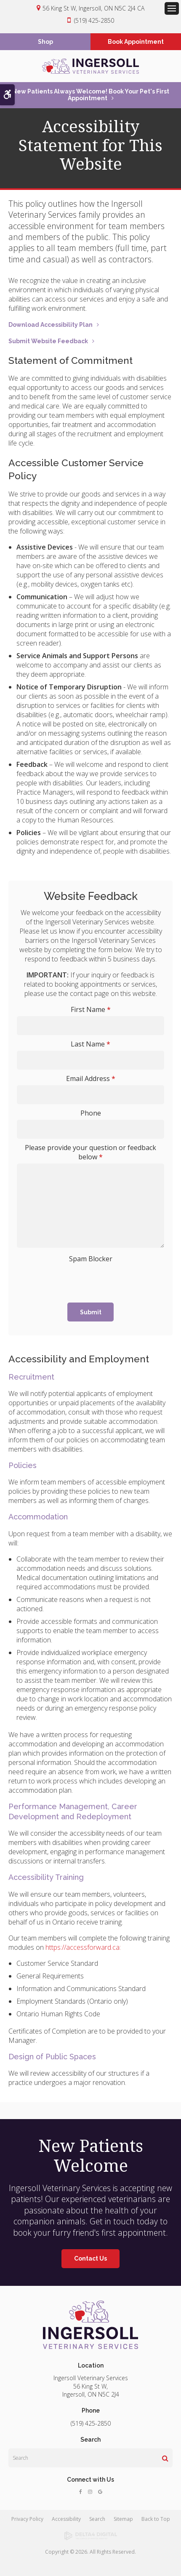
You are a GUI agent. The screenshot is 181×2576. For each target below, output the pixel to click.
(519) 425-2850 (94, 20)
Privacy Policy (27, 2519)
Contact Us (90, 2258)
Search (97, 2519)
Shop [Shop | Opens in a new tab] (45, 41)
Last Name (90, 1044)
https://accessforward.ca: (83, 1947)
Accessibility (66, 2519)
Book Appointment (136, 41)
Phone (90, 1113)
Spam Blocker (90, 1258)
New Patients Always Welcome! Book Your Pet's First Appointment (90, 94)
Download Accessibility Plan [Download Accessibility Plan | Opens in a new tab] (50, 324)
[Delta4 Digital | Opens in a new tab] (90, 2536)
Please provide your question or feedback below (90, 1152)
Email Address (90, 1078)
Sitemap (123, 2519)
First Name (91, 1009)
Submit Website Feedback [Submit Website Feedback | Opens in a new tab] (48, 341)
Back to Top (155, 2519)
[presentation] (73, 1278)
